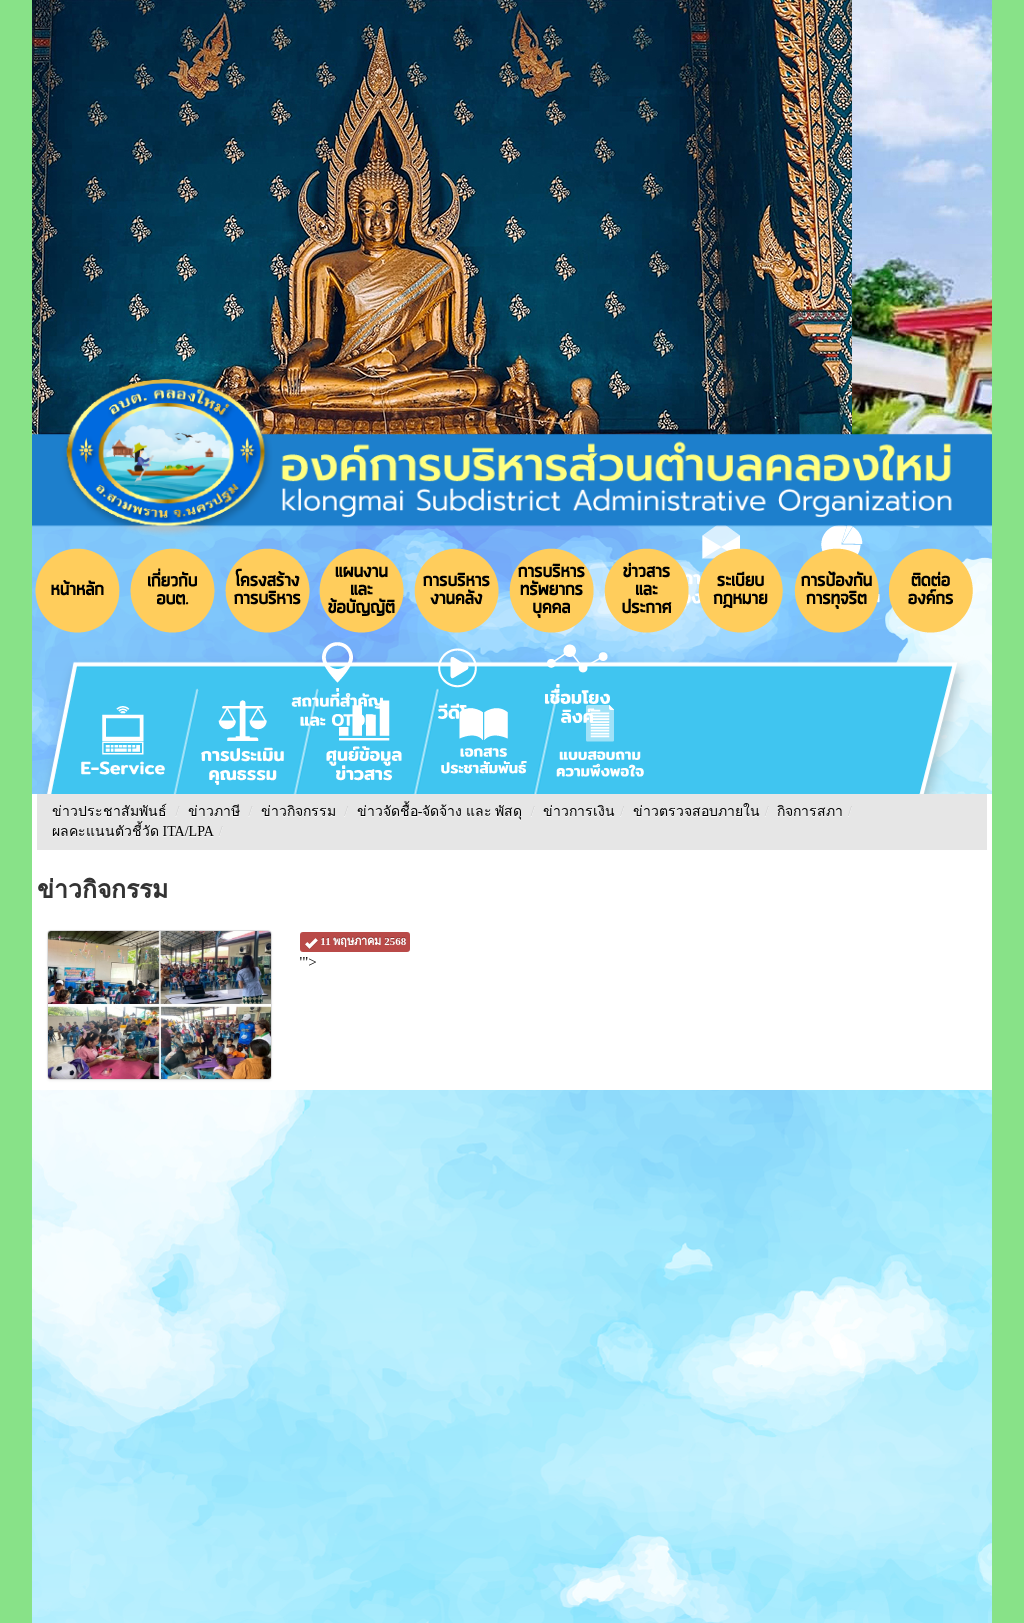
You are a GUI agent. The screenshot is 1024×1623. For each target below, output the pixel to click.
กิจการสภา (810, 811)
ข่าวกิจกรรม (298, 811)
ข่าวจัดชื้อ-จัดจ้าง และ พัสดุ (440, 811)
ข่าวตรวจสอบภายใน (696, 811)
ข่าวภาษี (214, 811)
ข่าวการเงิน (579, 811)
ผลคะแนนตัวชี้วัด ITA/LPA (133, 831)
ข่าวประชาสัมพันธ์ (109, 811)
